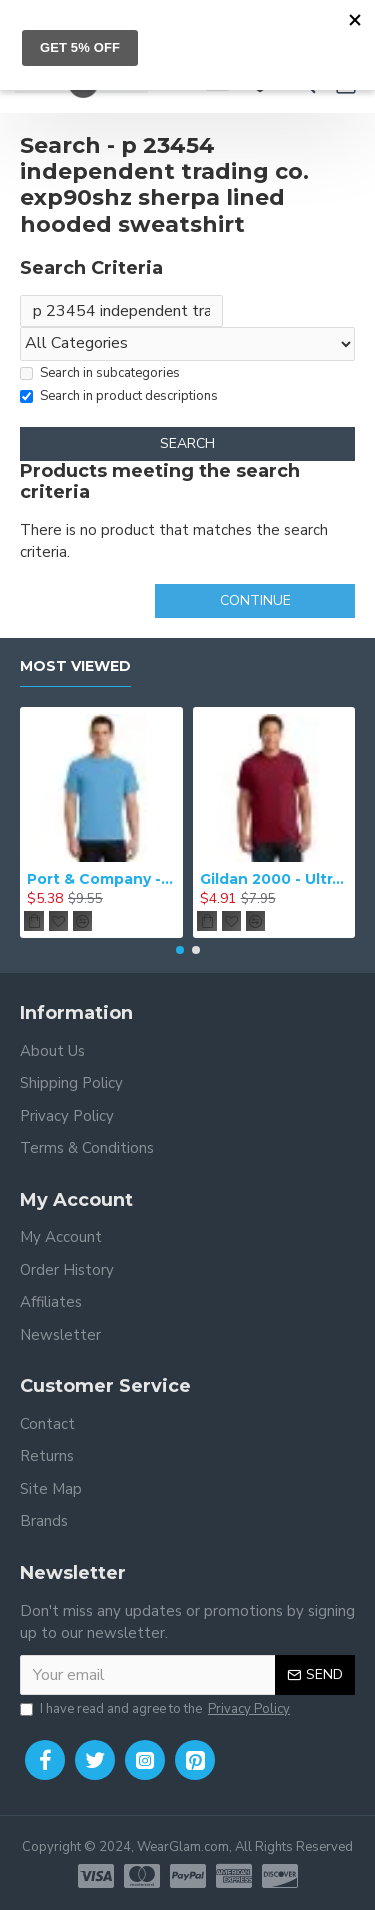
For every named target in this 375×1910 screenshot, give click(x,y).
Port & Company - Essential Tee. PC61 (101, 879)
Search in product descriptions (119, 396)
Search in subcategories (100, 373)
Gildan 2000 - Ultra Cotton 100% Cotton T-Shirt (274, 879)
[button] (180, 950)
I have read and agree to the (156, 1710)
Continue (255, 600)
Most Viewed (75, 666)
